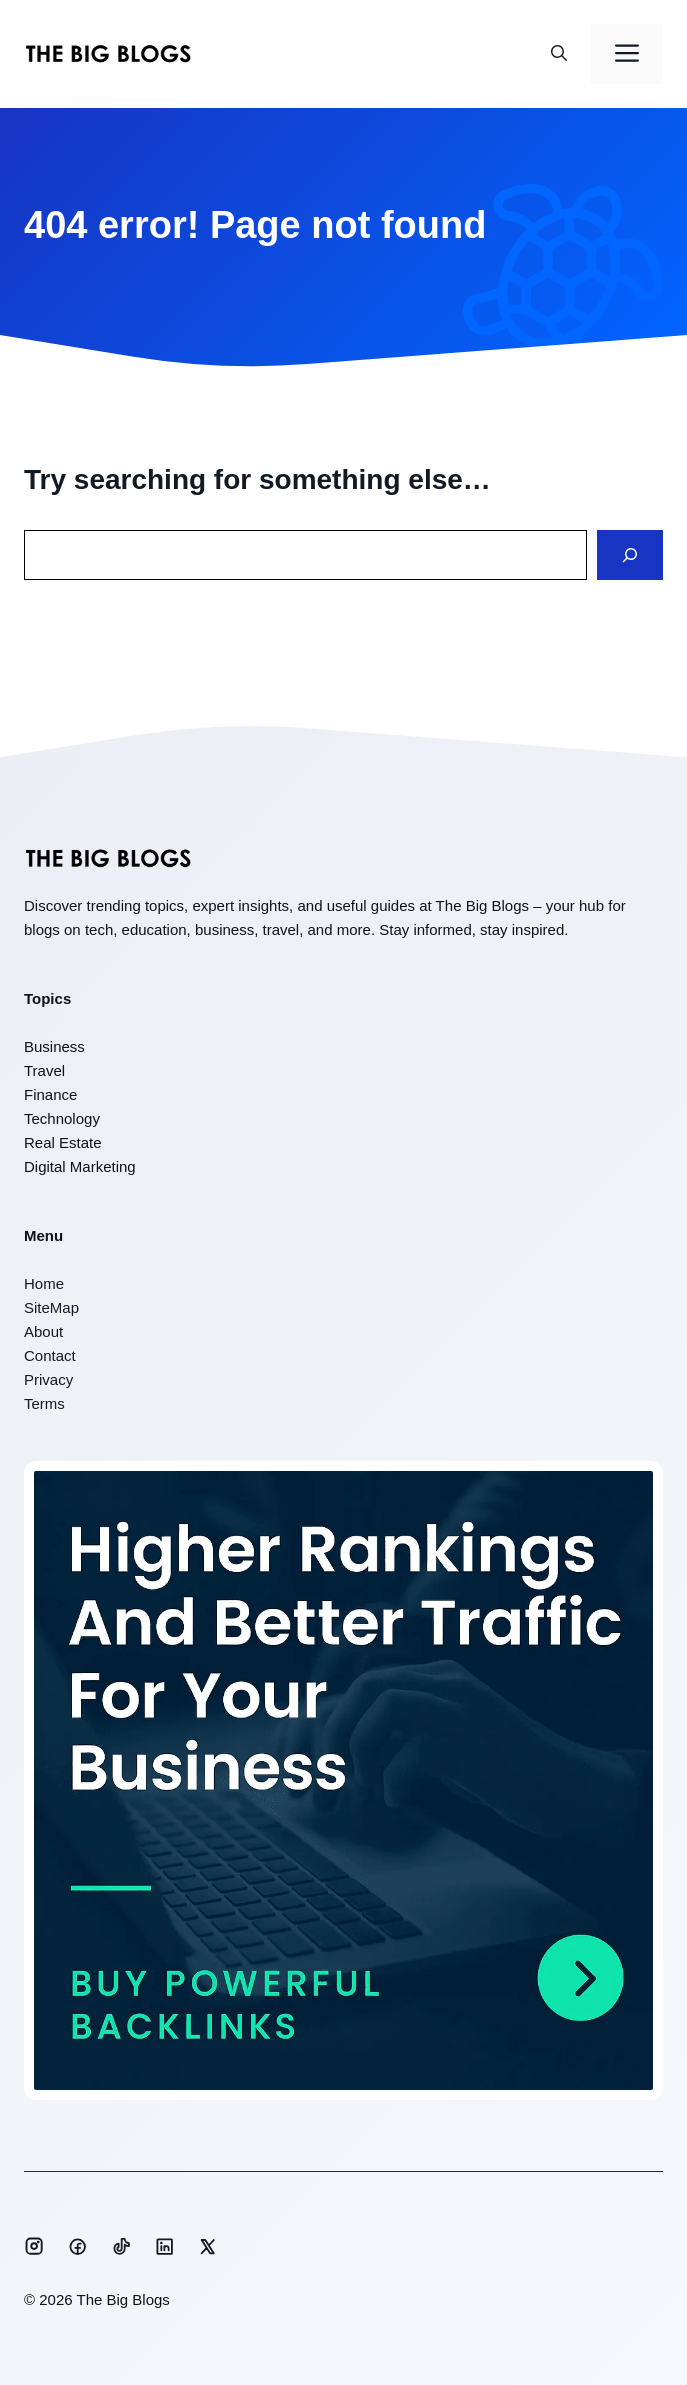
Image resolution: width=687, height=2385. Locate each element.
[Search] (630, 555)
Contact (50, 1355)
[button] (559, 54)
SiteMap (51, 1307)
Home (44, 1283)
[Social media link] (34, 2246)
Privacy (48, 1379)
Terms (44, 1403)
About (43, 1331)
